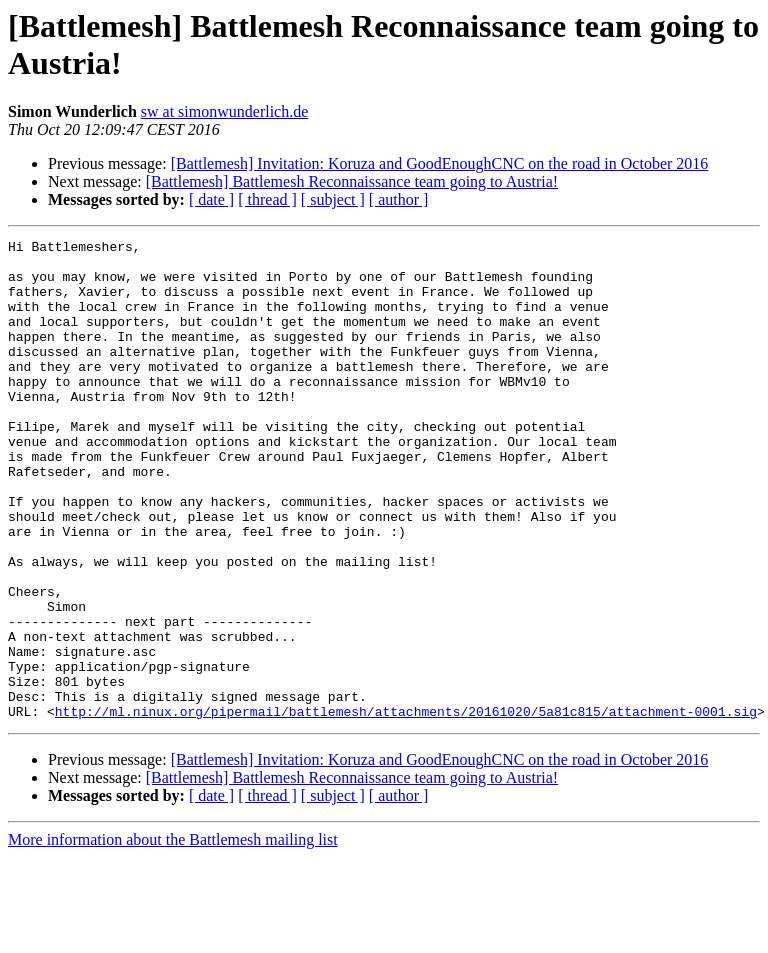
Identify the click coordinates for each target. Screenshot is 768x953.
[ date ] (211, 199)
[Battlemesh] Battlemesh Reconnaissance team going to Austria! (352, 181)
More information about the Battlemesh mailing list (173, 935)
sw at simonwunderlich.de (225, 111)
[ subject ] (333, 199)
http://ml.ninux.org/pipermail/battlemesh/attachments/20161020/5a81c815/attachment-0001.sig (406, 807)
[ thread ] (267, 199)
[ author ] (399, 199)
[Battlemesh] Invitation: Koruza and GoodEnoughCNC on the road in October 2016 (440, 163)
